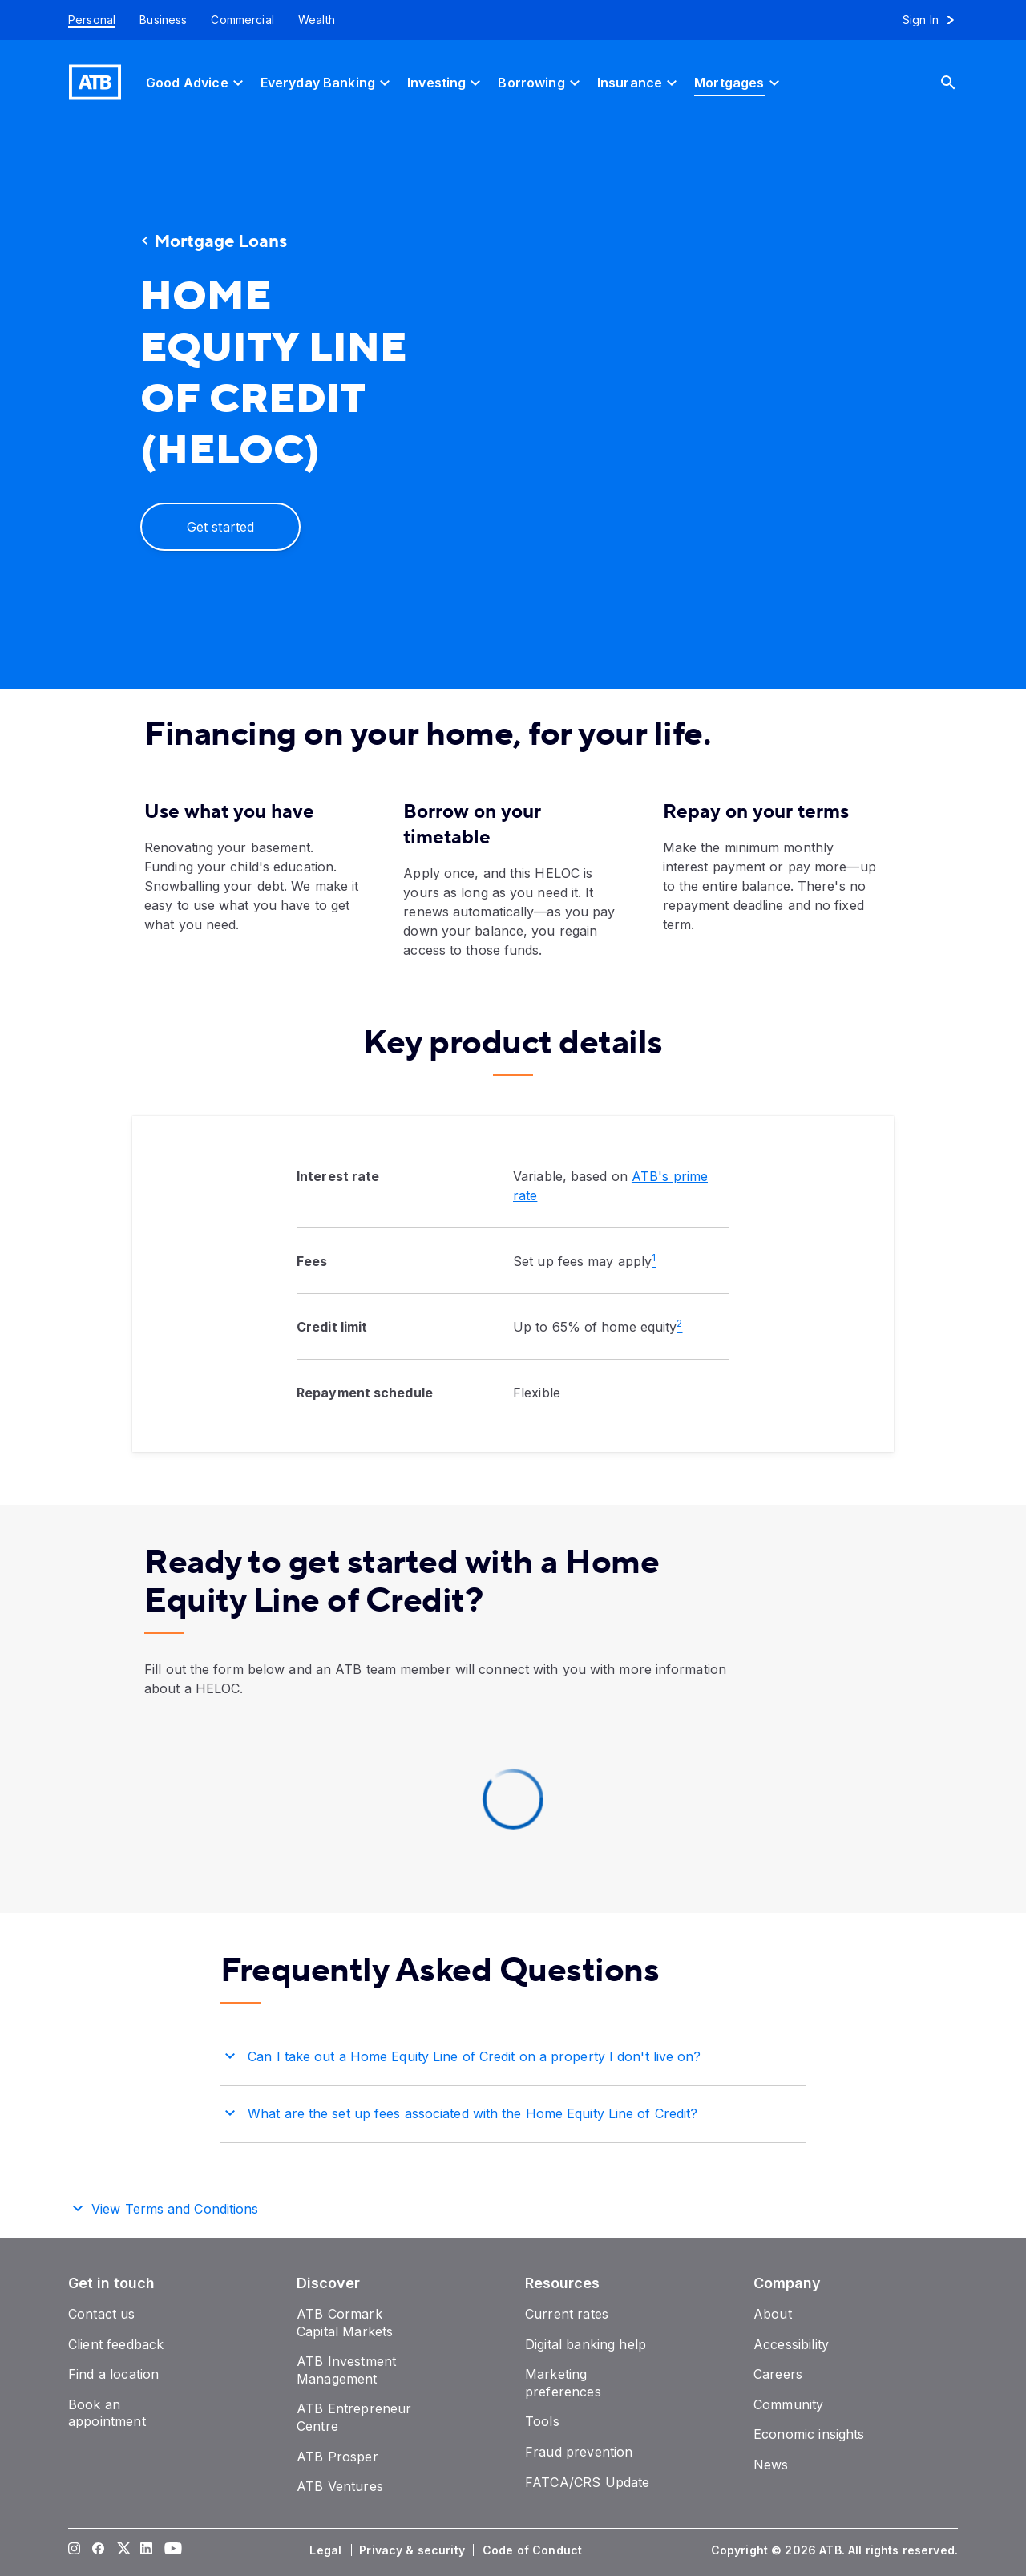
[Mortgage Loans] (284, 242)
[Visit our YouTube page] (171, 2550)
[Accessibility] (791, 2344)
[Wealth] (316, 20)
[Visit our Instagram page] (75, 2550)
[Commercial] (242, 20)
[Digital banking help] (585, 2344)
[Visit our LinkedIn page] (147, 2550)
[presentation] (717, 406)
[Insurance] (639, 82)
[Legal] (327, 2550)
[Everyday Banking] (327, 82)
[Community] (788, 2404)
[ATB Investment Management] (346, 2370)
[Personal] (85, 20)
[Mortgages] (738, 82)
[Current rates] (566, 2314)
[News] (771, 2465)
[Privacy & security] (413, 2550)
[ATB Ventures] (340, 2486)
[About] (772, 2314)
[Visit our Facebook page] (99, 2550)
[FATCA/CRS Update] (587, 2482)
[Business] (163, 20)
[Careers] (777, 2374)
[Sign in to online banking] (936, 20)
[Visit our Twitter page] (123, 2550)
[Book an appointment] (107, 2413)
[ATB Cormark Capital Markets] (345, 2322)
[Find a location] (113, 2374)
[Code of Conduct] (533, 2550)
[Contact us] (101, 2314)
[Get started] (220, 527)
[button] (513, 2054)
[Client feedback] (116, 2344)
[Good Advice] (197, 82)
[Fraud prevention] (578, 2452)
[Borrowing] (541, 82)
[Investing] (446, 82)
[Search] (960, 82)
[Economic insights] (809, 2434)
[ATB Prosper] (337, 2457)
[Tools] (542, 2421)
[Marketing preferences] (563, 2383)
